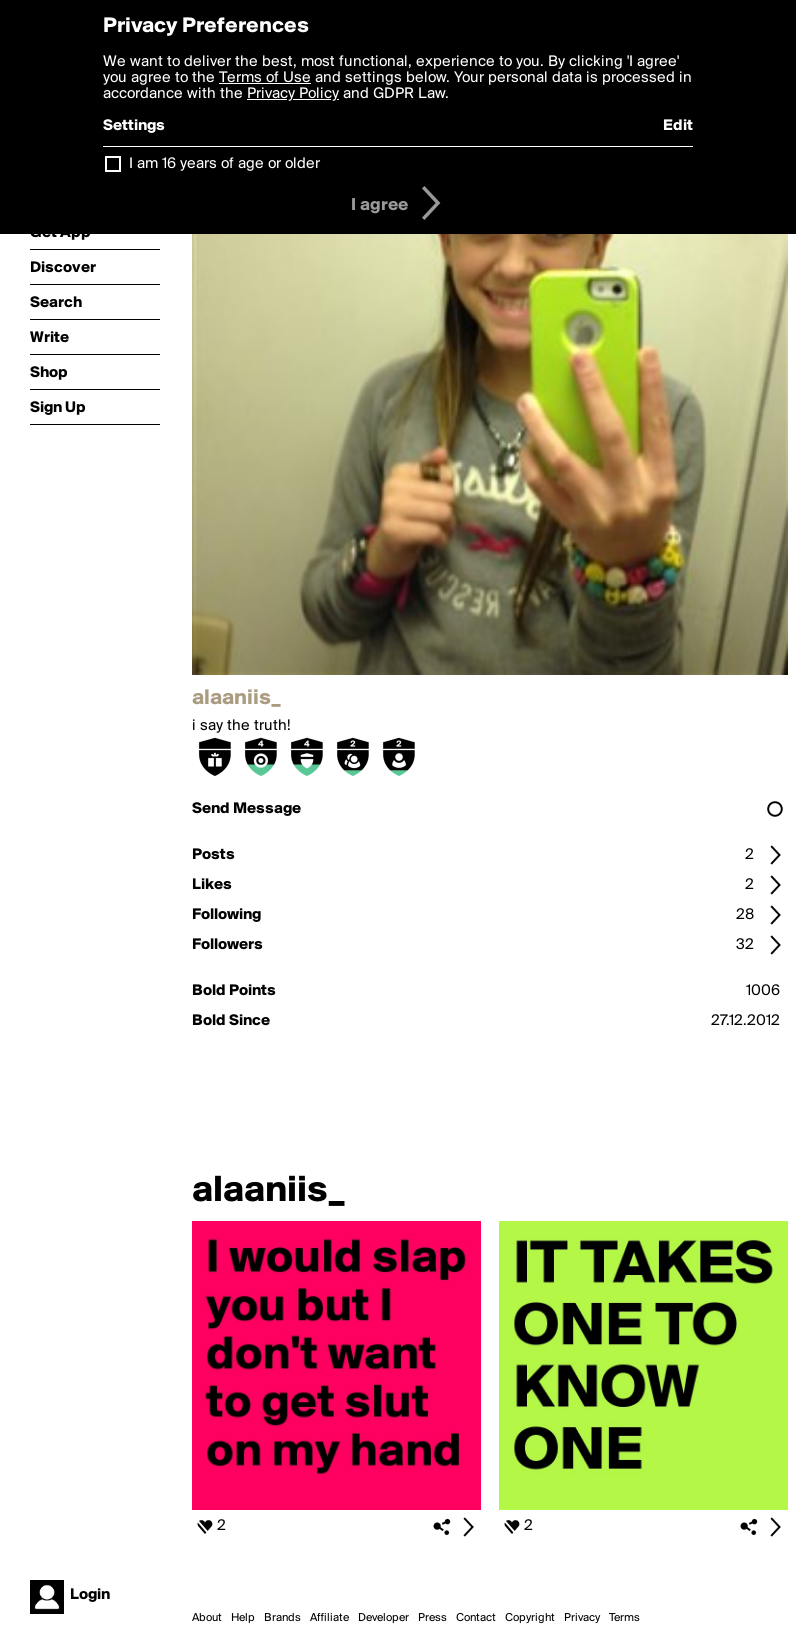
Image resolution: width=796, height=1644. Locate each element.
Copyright (530, 1618)
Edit (678, 126)
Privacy (582, 1618)
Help (243, 1618)
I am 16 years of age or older (224, 164)
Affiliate (329, 1618)
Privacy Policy (293, 94)
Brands (282, 1618)
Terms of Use (265, 78)
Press (432, 1618)
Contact (476, 1618)
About (207, 1618)
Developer (383, 1618)
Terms (624, 1618)
